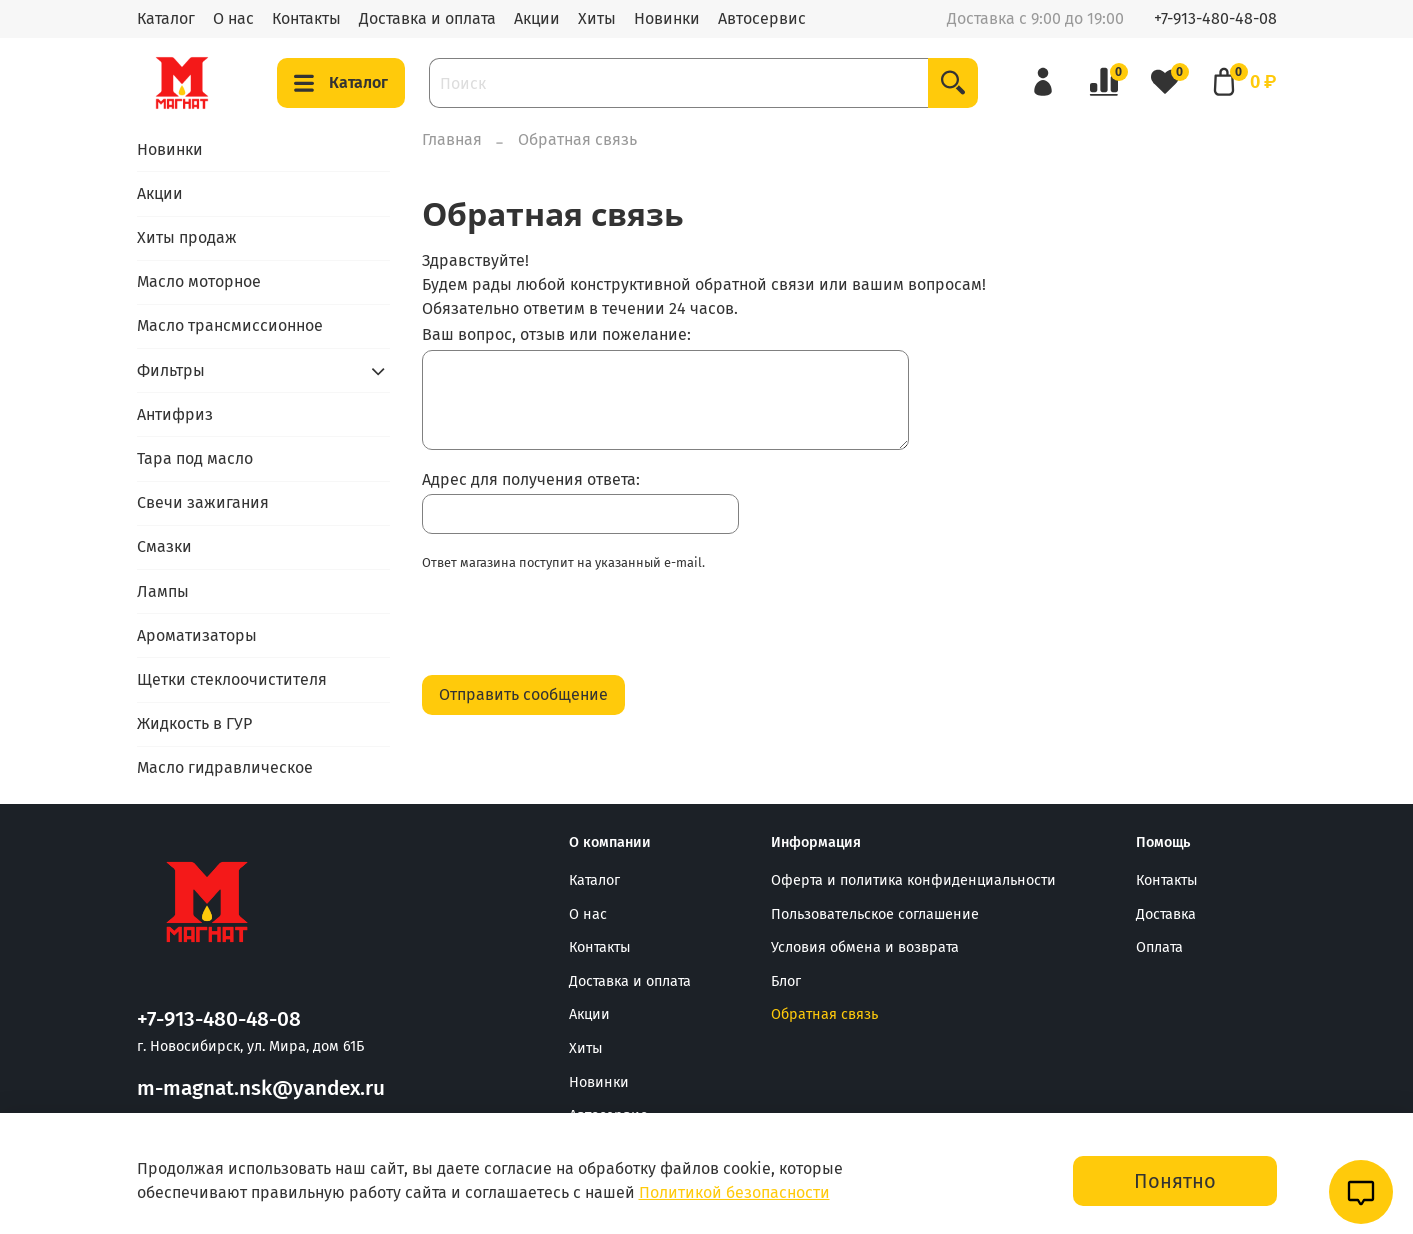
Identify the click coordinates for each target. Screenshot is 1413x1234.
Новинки (667, 18)
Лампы (163, 591)
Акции (537, 18)
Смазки (164, 546)
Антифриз (175, 414)
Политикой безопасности (734, 1192)
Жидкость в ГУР (194, 723)
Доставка (1166, 914)
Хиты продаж (187, 237)
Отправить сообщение (523, 694)
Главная (452, 139)
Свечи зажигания (203, 502)
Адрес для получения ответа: (531, 479)
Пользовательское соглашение (875, 914)
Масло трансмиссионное (230, 325)
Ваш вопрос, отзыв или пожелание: (556, 334)
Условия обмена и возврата (865, 947)
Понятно (1175, 1181)
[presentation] (574, 629)
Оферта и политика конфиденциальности (913, 880)
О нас (233, 18)
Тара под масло (195, 458)
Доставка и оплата (427, 18)
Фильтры (171, 370)
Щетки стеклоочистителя (232, 679)
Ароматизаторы (197, 635)
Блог (786, 981)
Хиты (597, 18)
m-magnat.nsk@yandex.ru (261, 1088)
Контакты (306, 18)
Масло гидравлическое (225, 767)
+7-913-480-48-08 (1215, 18)
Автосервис (762, 18)
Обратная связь (824, 1014)
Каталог (166, 18)
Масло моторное (199, 281)
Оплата (1159, 947)
